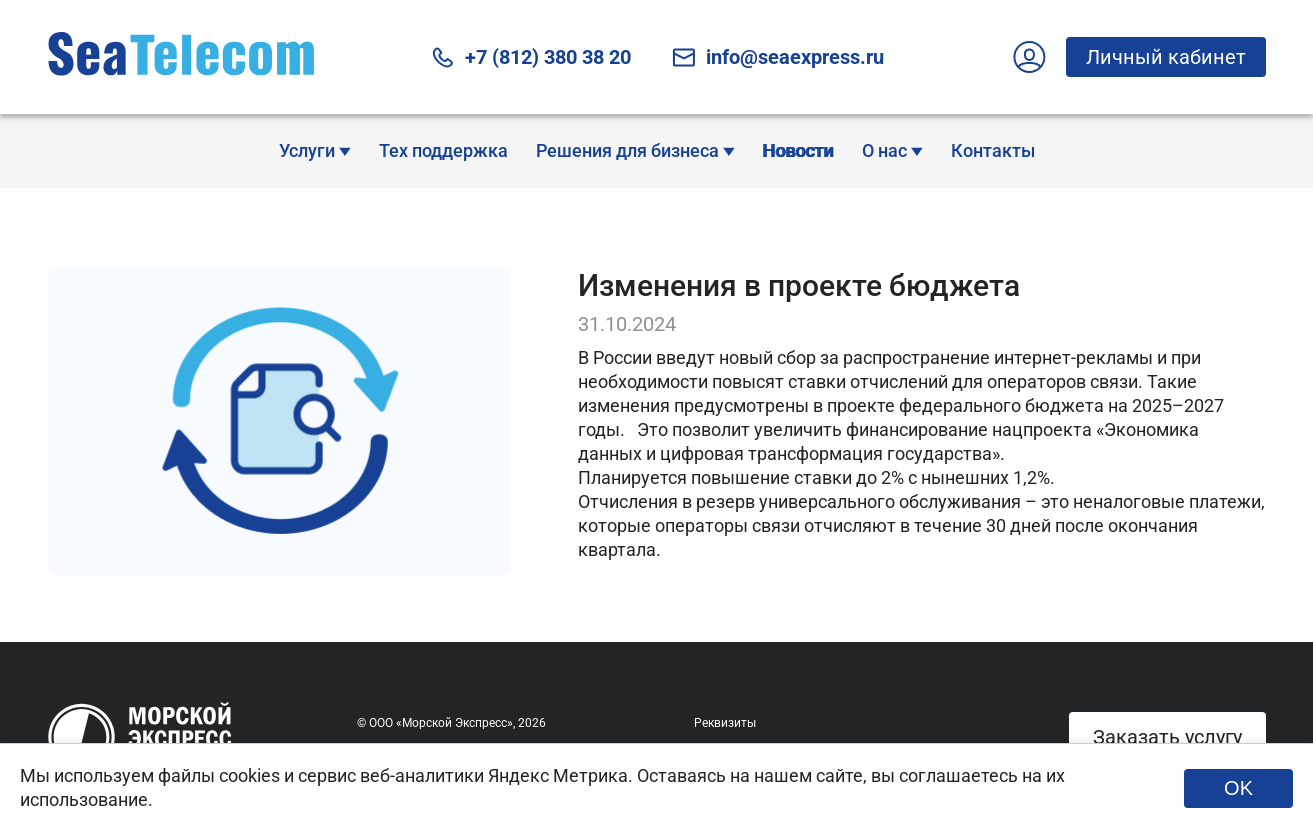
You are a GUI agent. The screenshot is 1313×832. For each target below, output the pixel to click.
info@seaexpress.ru (777, 57)
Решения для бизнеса (635, 150)
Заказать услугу (1167, 737)
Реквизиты (725, 723)
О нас (892, 150)
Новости (798, 150)
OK (1238, 788)
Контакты (993, 150)
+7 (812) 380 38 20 (530, 57)
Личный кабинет (1156, 56)
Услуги (315, 150)
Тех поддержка (443, 150)
